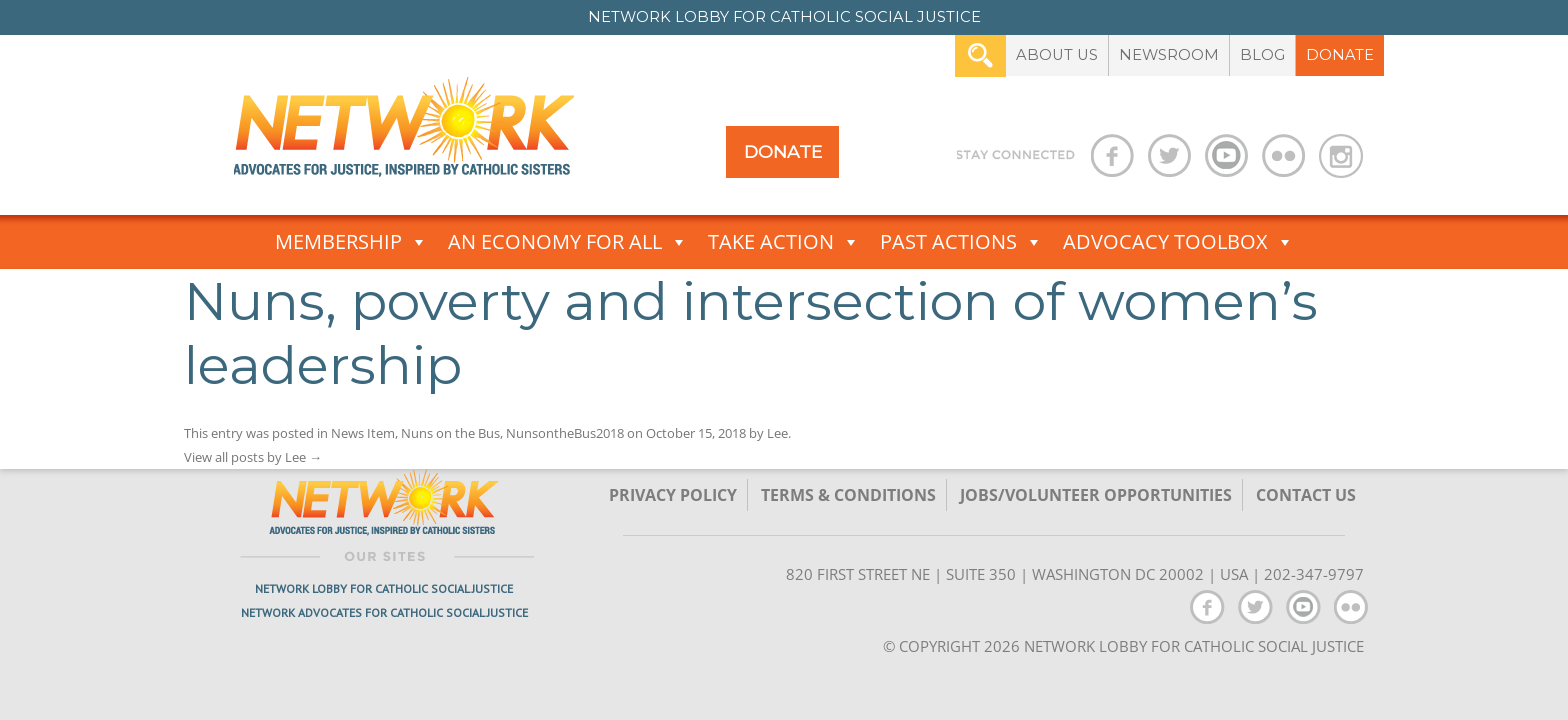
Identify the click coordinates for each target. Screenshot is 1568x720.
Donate (1340, 55)
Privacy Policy (673, 495)
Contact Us (1306, 495)
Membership (351, 242)
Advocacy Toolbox (1178, 242)
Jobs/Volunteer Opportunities (1096, 495)
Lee (777, 433)
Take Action (784, 242)
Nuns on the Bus (450, 433)
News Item (363, 433)
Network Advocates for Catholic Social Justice (384, 612)
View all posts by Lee (253, 457)
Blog (1262, 55)
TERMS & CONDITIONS (848, 495)
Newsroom (1169, 55)
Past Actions (961, 242)
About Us (1057, 55)
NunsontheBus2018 (565, 433)
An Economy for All (568, 242)
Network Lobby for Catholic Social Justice (384, 588)
